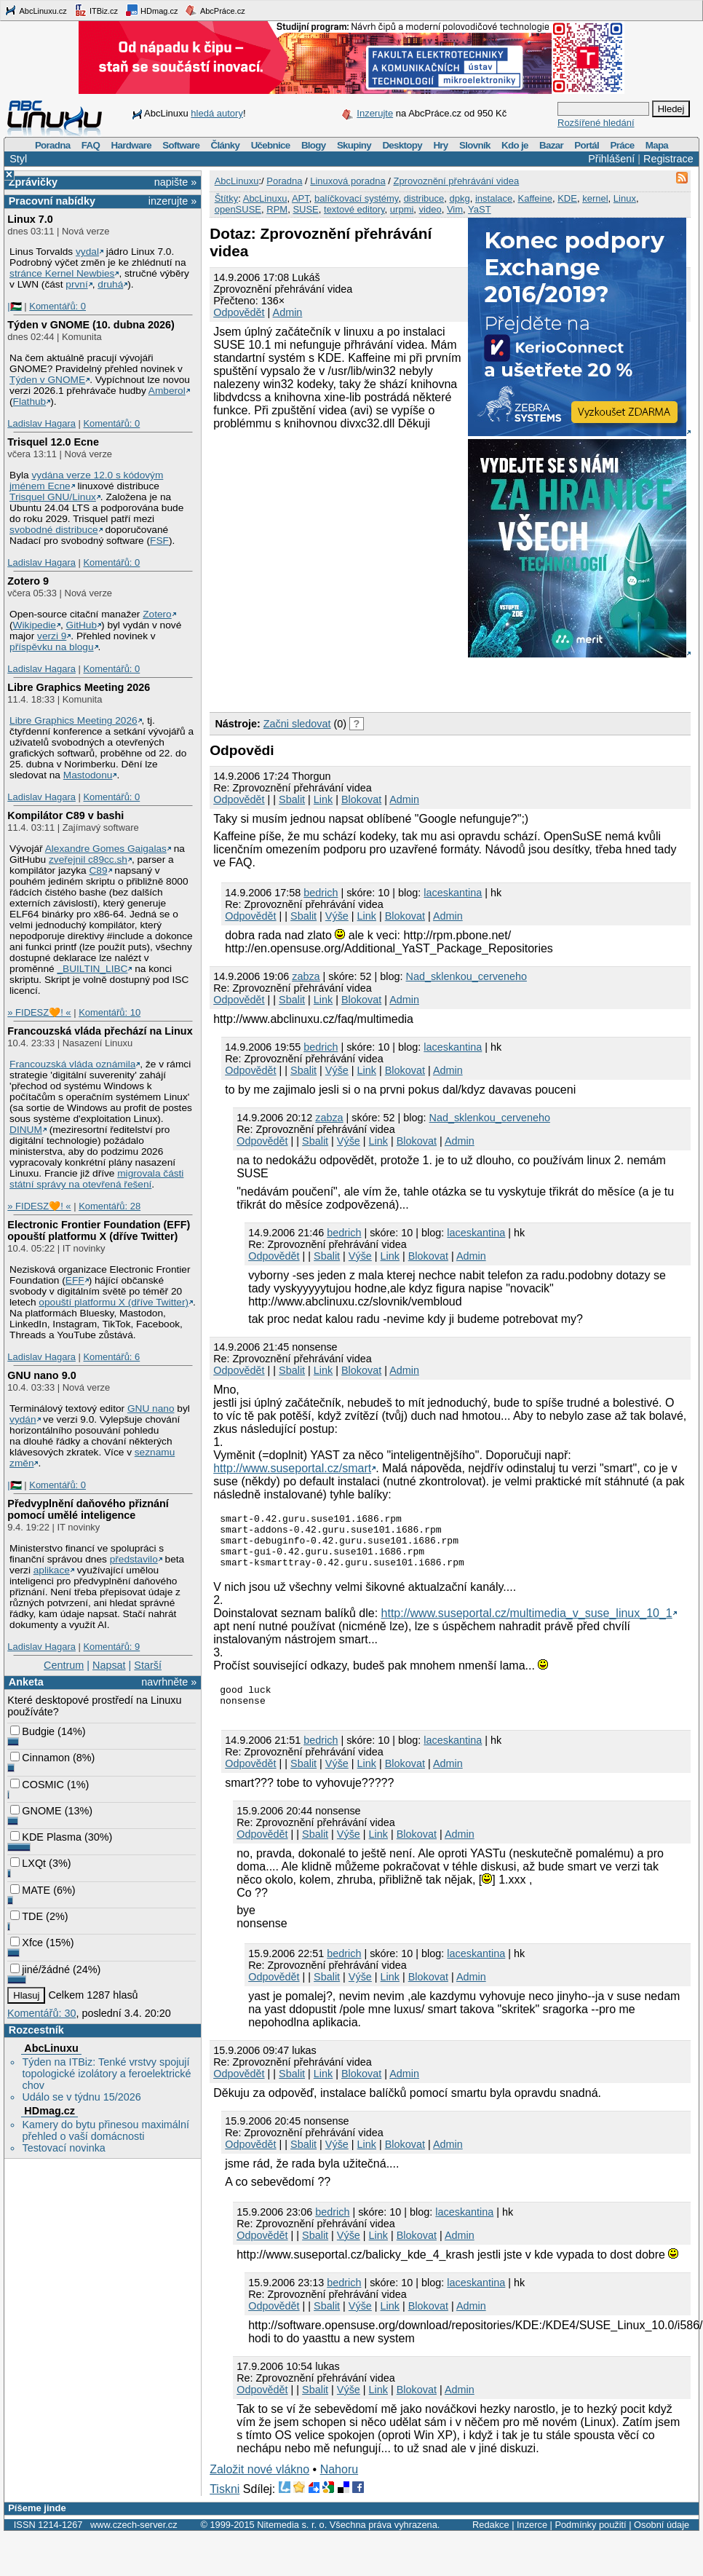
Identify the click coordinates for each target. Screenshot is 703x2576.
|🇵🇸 (14, 306)
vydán (22, 1419)
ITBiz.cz (96, 10)
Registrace (668, 159)
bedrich (320, 892)
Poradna (53, 145)
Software (180, 145)
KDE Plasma (46, 1837)
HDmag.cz (151, 10)
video (430, 209)
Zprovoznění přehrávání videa (456, 180)
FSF (159, 540)
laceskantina (453, 892)
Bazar (551, 145)
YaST (479, 209)
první (76, 284)
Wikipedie (34, 625)
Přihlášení (611, 159)
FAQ (91, 145)
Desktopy (402, 145)
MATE (30, 1890)
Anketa (26, 1682)
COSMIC (37, 1784)
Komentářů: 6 (111, 1356)
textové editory (354, 209)
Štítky (227, 198)
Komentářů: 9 (111, 1646)
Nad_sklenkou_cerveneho (466, 976)
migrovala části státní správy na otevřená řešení (96, 1179)
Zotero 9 (28, 581)
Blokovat (361, 799)
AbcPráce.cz (215, 10)
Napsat (109, 1665)
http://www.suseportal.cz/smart (292, 1468)
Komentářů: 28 (109, 1206)
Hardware (131, 145)
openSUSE (238, 209)
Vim (455, 209)
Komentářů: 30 (41, 2013)
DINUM (25, 1129)
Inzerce (532, 2539)
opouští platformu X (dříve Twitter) (113, 1302)
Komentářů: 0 (57, 306)
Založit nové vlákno (259, 2484)
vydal (87, 251)
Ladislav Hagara (41, 423)
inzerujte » (172, 201)
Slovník (474, 145)
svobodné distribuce (53, 529)
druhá (110, 284)
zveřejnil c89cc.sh (88, 859)
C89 (98, 870)
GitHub (82, 625)
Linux (624, 198)
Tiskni (224, 2504)
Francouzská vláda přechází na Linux (99, 1031)
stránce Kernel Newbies (61, 273)
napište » (175, 182)
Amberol (167, 390)
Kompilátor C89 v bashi (65, 815)
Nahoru (339, 2484)
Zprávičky (33, 182)
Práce (622, 145)
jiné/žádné (40, 1969)
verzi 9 (51, 636)
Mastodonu (88, 775)
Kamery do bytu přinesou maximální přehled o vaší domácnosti (105, 2130)
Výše (337, 916)
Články (225, 145)
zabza (305, 976)
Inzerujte (375, 113)
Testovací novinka (63, 2148)
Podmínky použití (590, 2539)
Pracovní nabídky (52, 201)
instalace (493, 198)
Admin (288, 312)
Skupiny (354, 145)
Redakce (490, 2539)
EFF (74, 1280)
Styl (18, 159)
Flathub (30, 401)
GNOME (35, 1811)
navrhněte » (168, 1682)
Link (323, 799)
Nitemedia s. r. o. (292, 2539)
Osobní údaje (661, 2539)
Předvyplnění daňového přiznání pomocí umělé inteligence (88, 1509)
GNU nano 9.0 (41, 1375)
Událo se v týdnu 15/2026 (81, 2097)
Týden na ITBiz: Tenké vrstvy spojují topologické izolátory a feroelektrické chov (106, 2073)
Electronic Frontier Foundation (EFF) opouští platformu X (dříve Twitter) (98, 1230)
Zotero (157, 614)
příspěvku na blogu (51, 646)
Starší (148, 1665)
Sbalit (292, 799)
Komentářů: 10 (109, 1012)
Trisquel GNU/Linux (52, 496)
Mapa (657, 145)
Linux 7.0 (29, 219)
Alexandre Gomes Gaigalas (106, 848)
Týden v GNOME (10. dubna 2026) (91, 325)
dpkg (460, 198)
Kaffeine (534, 198)
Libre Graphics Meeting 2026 (78, 687)
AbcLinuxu (51, 2048)
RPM (276, 209)
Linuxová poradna (347, 180)
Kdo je (514, 145)
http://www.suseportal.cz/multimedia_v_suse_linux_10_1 (526, 1624)
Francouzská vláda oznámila (72, 1064)
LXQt (28, 1863)
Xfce (26, 1942)
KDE (567, 198)
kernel (595, 198)
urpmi (402, 209)
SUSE (305, 209)
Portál (586, 145)
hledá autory (217, 113)
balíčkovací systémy (356, 198)
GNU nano (151, 1408)
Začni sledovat (297, 724)
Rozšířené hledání (596, 122)
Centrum (64, 1665)
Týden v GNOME (47, 379)
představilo (134, 1559)
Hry (440, 145)
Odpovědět (238, 312)
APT (300, 198)
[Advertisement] (380, 682)
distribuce (424, 198)
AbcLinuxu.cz (35, 10)
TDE (26, 1916)
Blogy (313, 145)
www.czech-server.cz (133, 2539)
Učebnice (270, 145)
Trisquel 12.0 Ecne (53, 442)
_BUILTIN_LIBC (92, 968)
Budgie (32, 1731)
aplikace (51, 1570)
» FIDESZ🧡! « (39, 1012)
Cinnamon (40, 1757)
